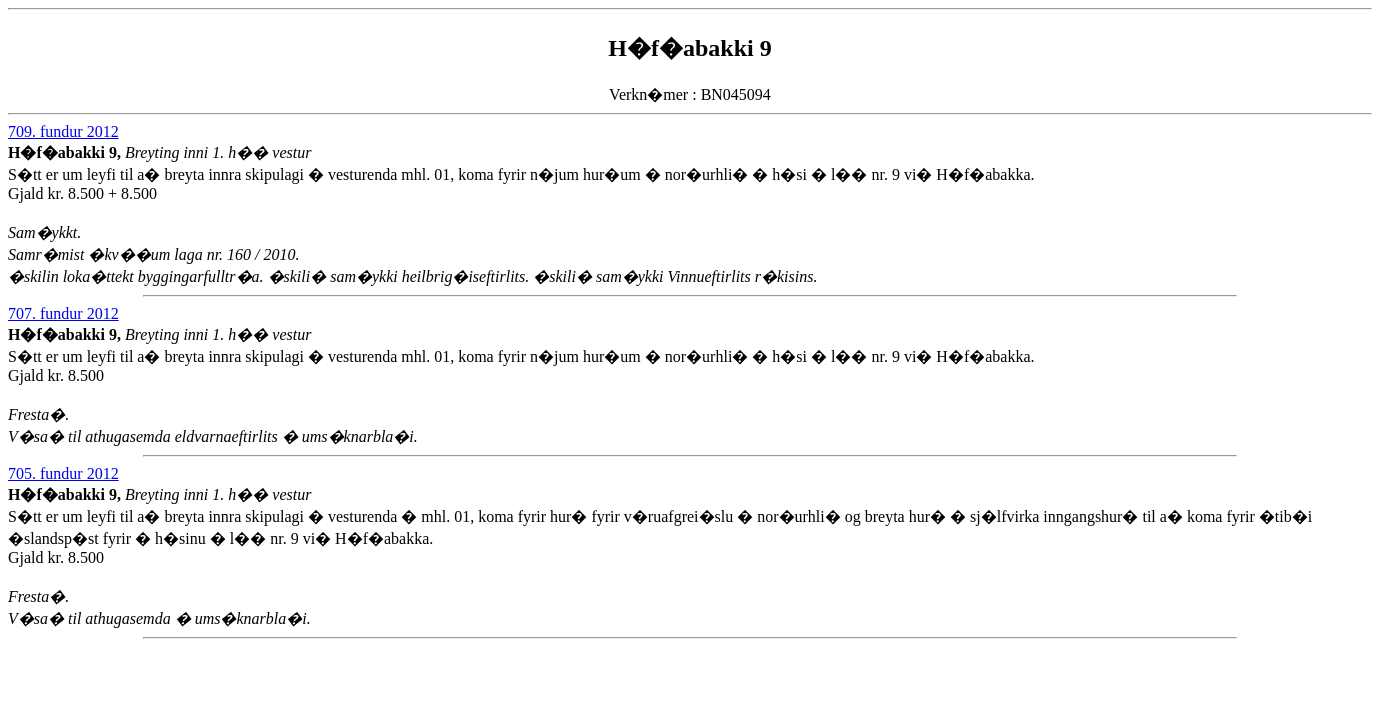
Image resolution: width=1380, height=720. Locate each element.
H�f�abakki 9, (66, 152)
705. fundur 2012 (63, 473)
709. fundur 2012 (63, 131)
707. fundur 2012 (63, 313)
